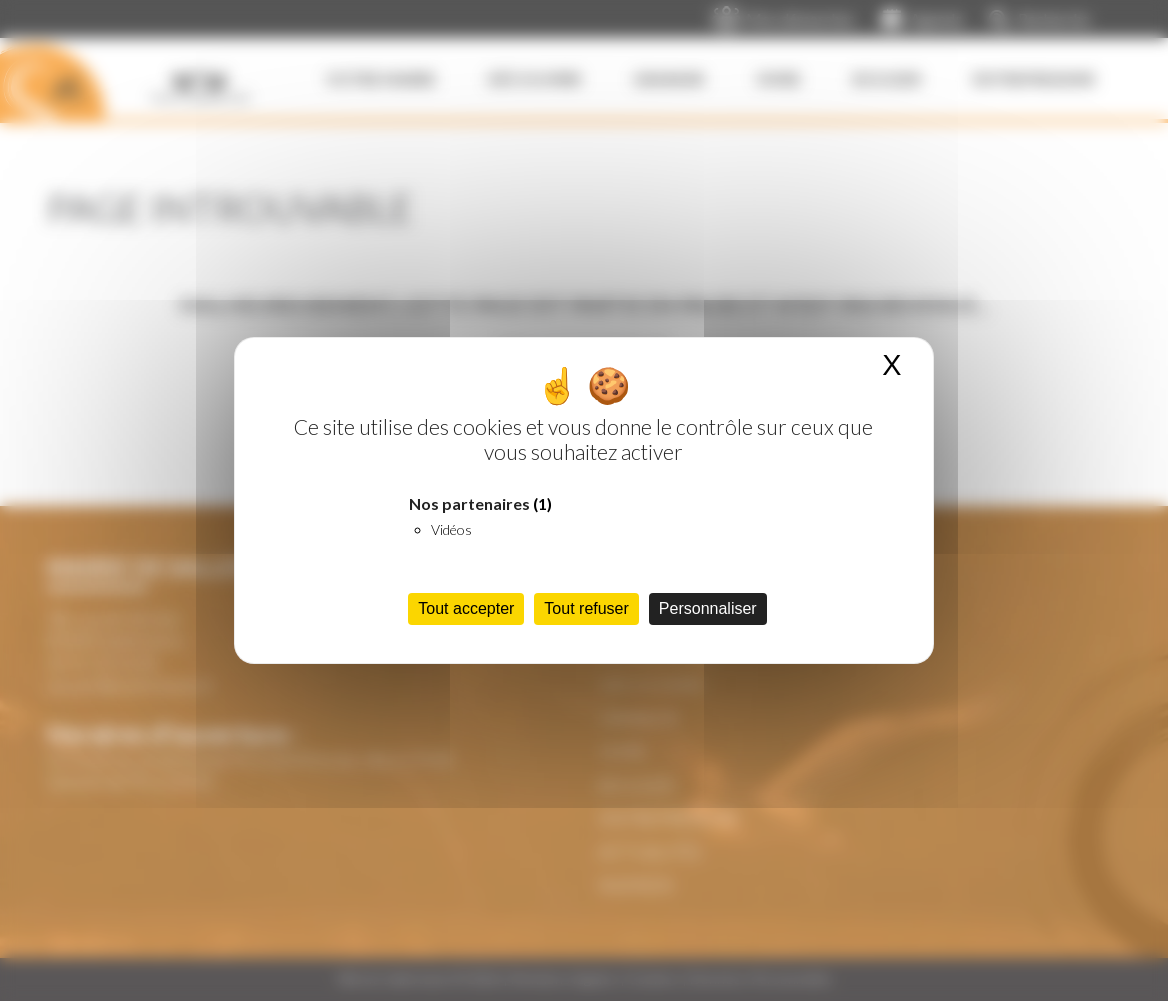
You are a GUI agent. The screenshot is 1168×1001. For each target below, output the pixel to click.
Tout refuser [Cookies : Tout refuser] (586, 608)
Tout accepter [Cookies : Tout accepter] (466, 608)
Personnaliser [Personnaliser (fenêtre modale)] (708, 608)
